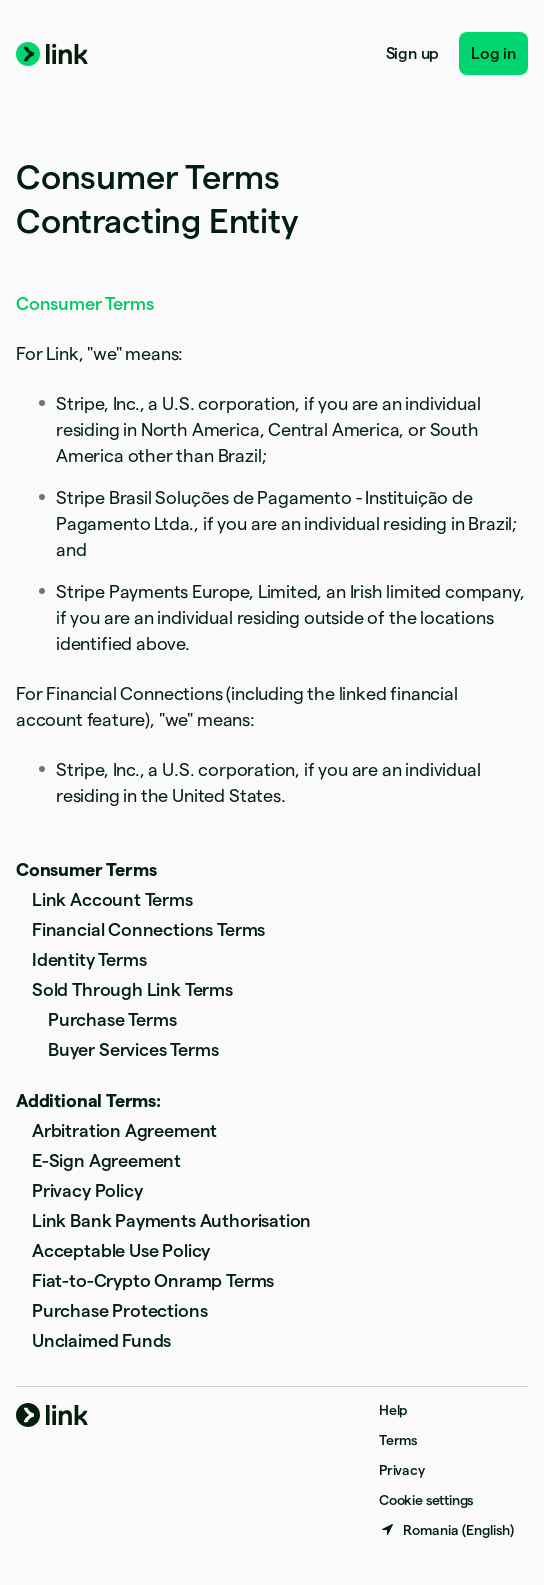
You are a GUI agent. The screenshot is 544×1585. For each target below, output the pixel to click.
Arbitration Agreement (124, 1130)
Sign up (413, 53)
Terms (398, 1440)
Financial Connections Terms (148, 929)
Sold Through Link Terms (132, 989)
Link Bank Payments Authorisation (171, 1220)
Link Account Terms (112, 899)
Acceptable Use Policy (121, 1250)
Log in (493, 53)
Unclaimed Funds (101, 1340)
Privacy (402, 1470)
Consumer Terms (86, 869)
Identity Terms (89, 959)
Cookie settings (426, 1500)
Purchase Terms (112, 1019)
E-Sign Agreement (106, 1160)
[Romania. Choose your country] (446, 1530)
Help (393, 1410)
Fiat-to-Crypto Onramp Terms (153, 1280)
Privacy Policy (87, 1190)
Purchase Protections (119, 1310)
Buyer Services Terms (133, 1049)
